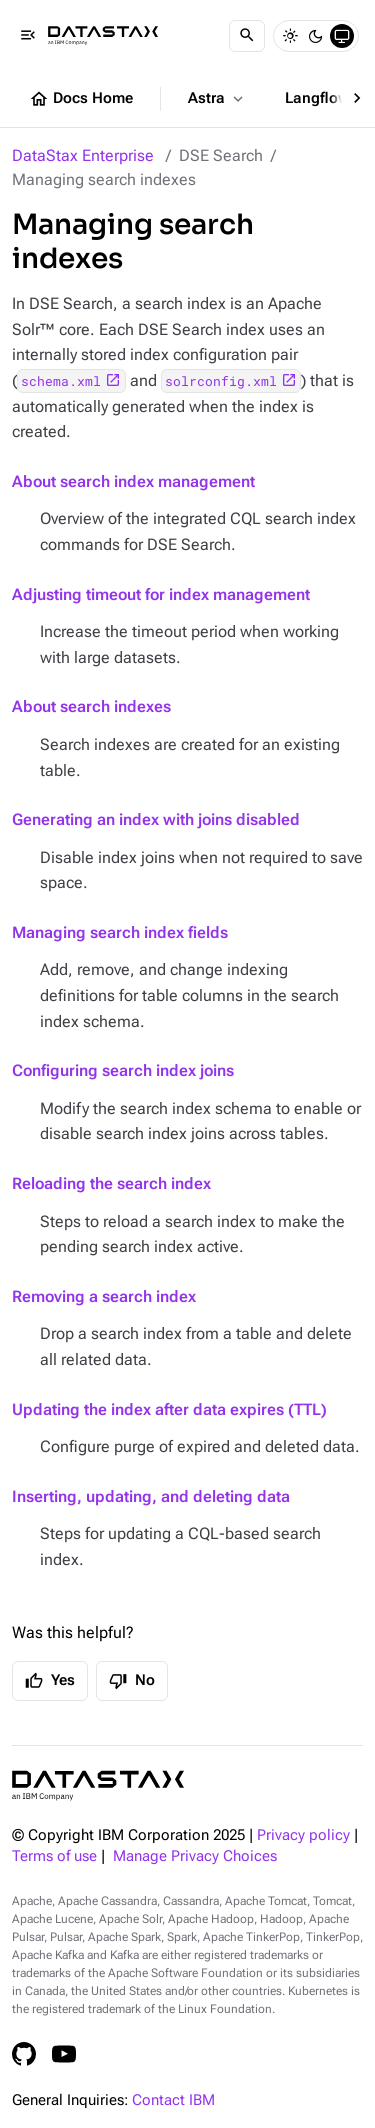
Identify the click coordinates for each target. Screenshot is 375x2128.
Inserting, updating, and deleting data (151, 1496)
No (132, 1681)
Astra (217, 99)
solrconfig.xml (221, 381)
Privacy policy (303, 1835)
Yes (50, 1681)
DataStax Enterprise (83, 155)
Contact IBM (173, 2100)
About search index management (133, 481)
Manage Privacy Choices (195, 1856)
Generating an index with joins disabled (156, 819)
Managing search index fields (120, 932)
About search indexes (91, 706)
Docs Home (81, 99)
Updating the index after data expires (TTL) (169, 1409)
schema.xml (61, 381)
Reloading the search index (111, 1183)
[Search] (247, 36)
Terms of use (54, 1856)
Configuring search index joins (123, 1070)
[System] (342, 36)
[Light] (290, 36)
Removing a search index (104, 1296)
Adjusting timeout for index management (161, 594)
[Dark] (316, 36)
